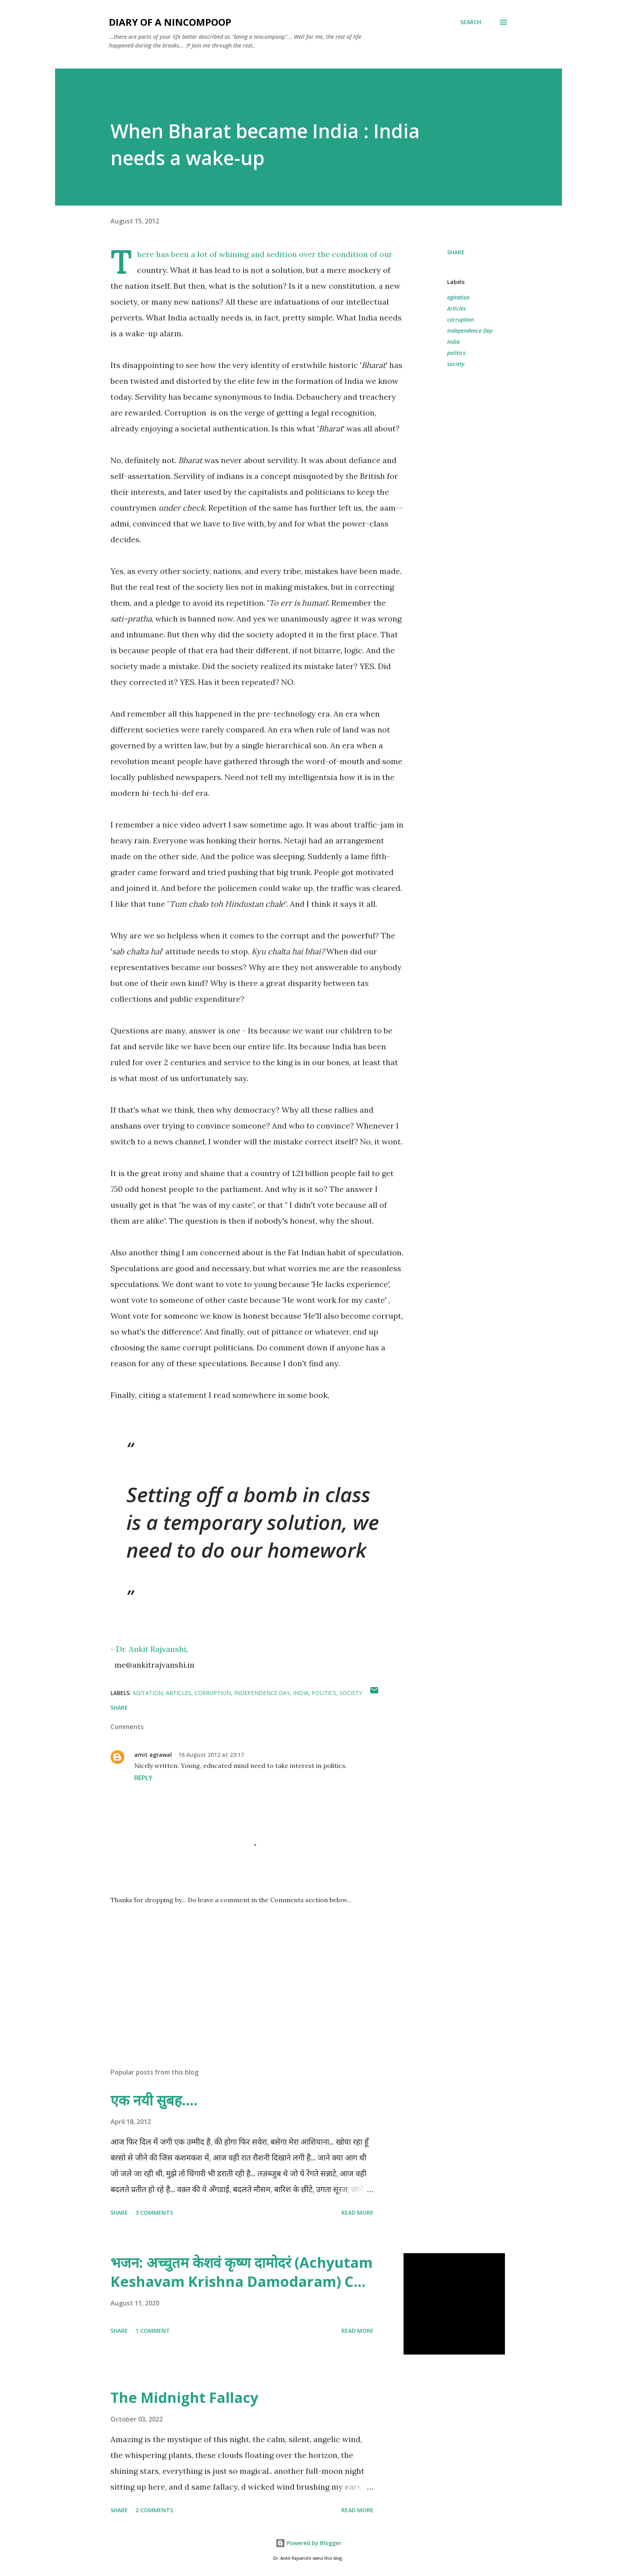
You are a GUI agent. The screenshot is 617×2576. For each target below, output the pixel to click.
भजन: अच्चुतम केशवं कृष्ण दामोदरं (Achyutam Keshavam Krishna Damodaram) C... (241, 2272)
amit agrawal (153, 1754)
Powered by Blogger (308, 2543)
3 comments (154, 2212)
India (453, 341)
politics (456, 353)
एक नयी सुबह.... (154, 2100)
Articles (456, 308)
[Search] (470, 22)
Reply (143, 1777)
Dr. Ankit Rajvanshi (151, 1649)
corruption (460, 319)
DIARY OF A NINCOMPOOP (170, 22)
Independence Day (470, 330)
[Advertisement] (244, 1969)
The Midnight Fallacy (184, 2397)
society (456, 364)
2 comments (154, 2510)
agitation (458, 297)
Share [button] (456, 252)
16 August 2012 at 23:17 (211, 1754)
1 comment (152, 2330)
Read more (357, 2212)
